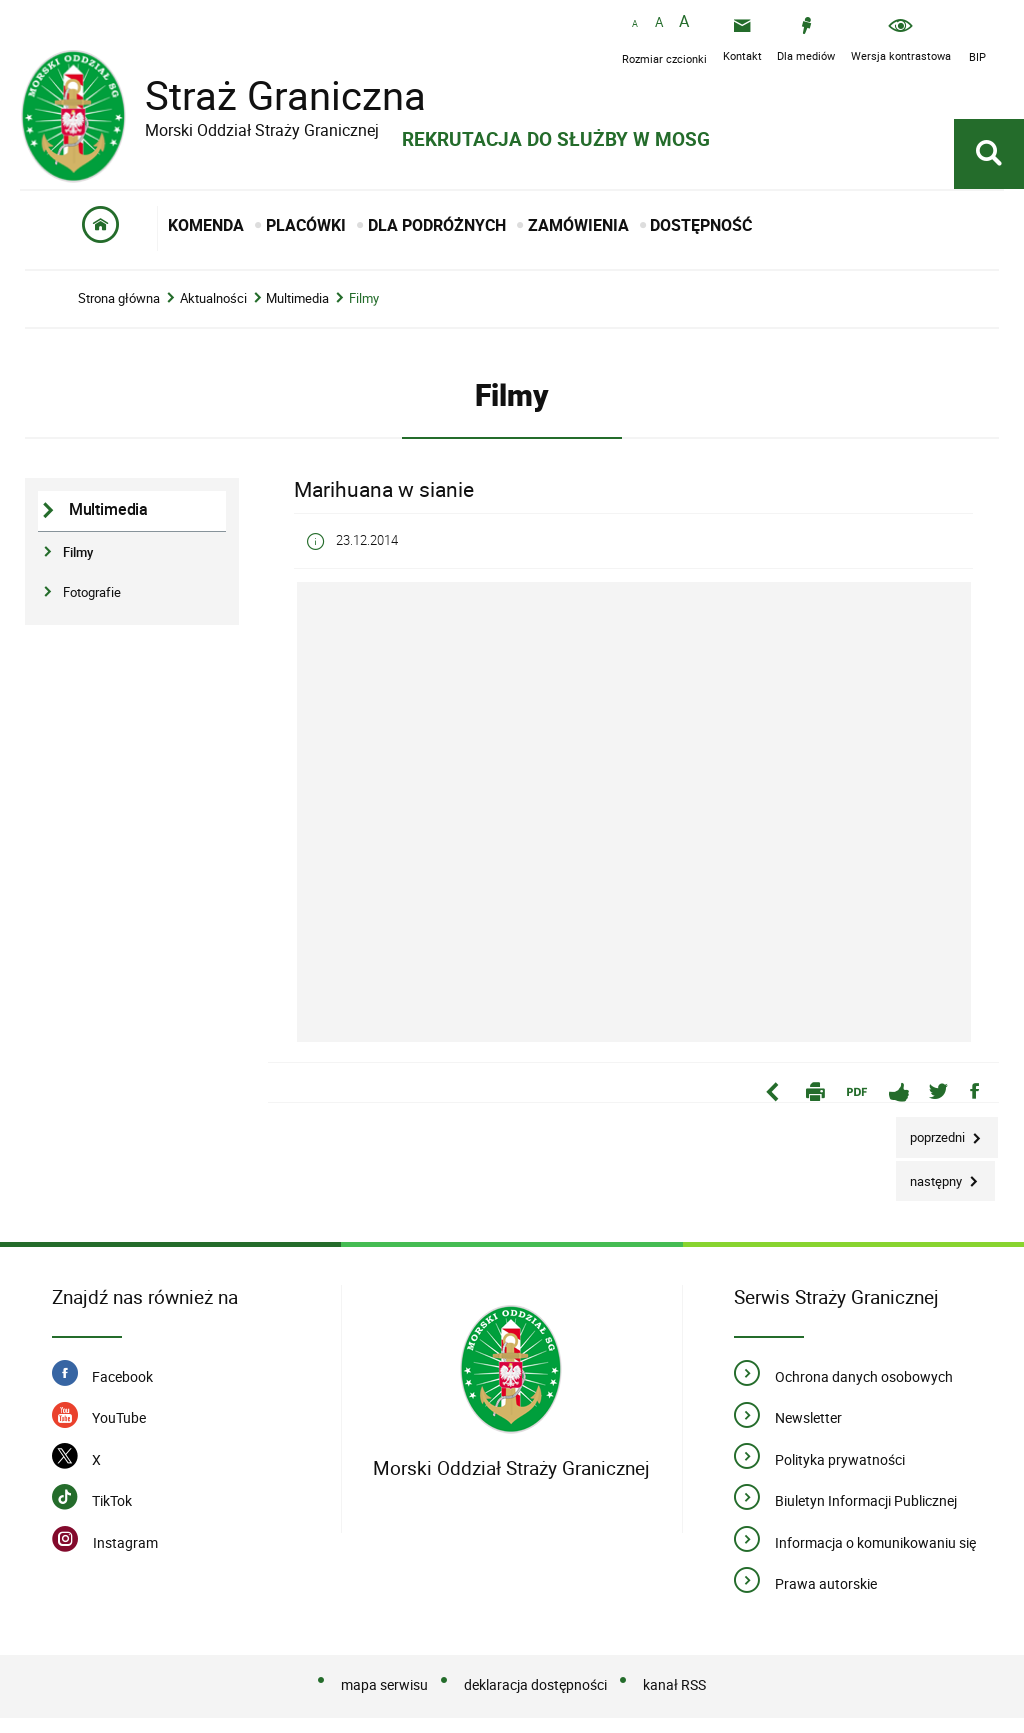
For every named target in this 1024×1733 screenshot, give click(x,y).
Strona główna (119, 299)
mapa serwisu (384, 1685)
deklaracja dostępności (535, 1685)
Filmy (364, 299)
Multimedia (297, 299)
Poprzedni (932, 1132)
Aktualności (213, 299)
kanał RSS (674, 1685)
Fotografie (92, 593)
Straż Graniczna (270, 95)
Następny (930, 1176)
